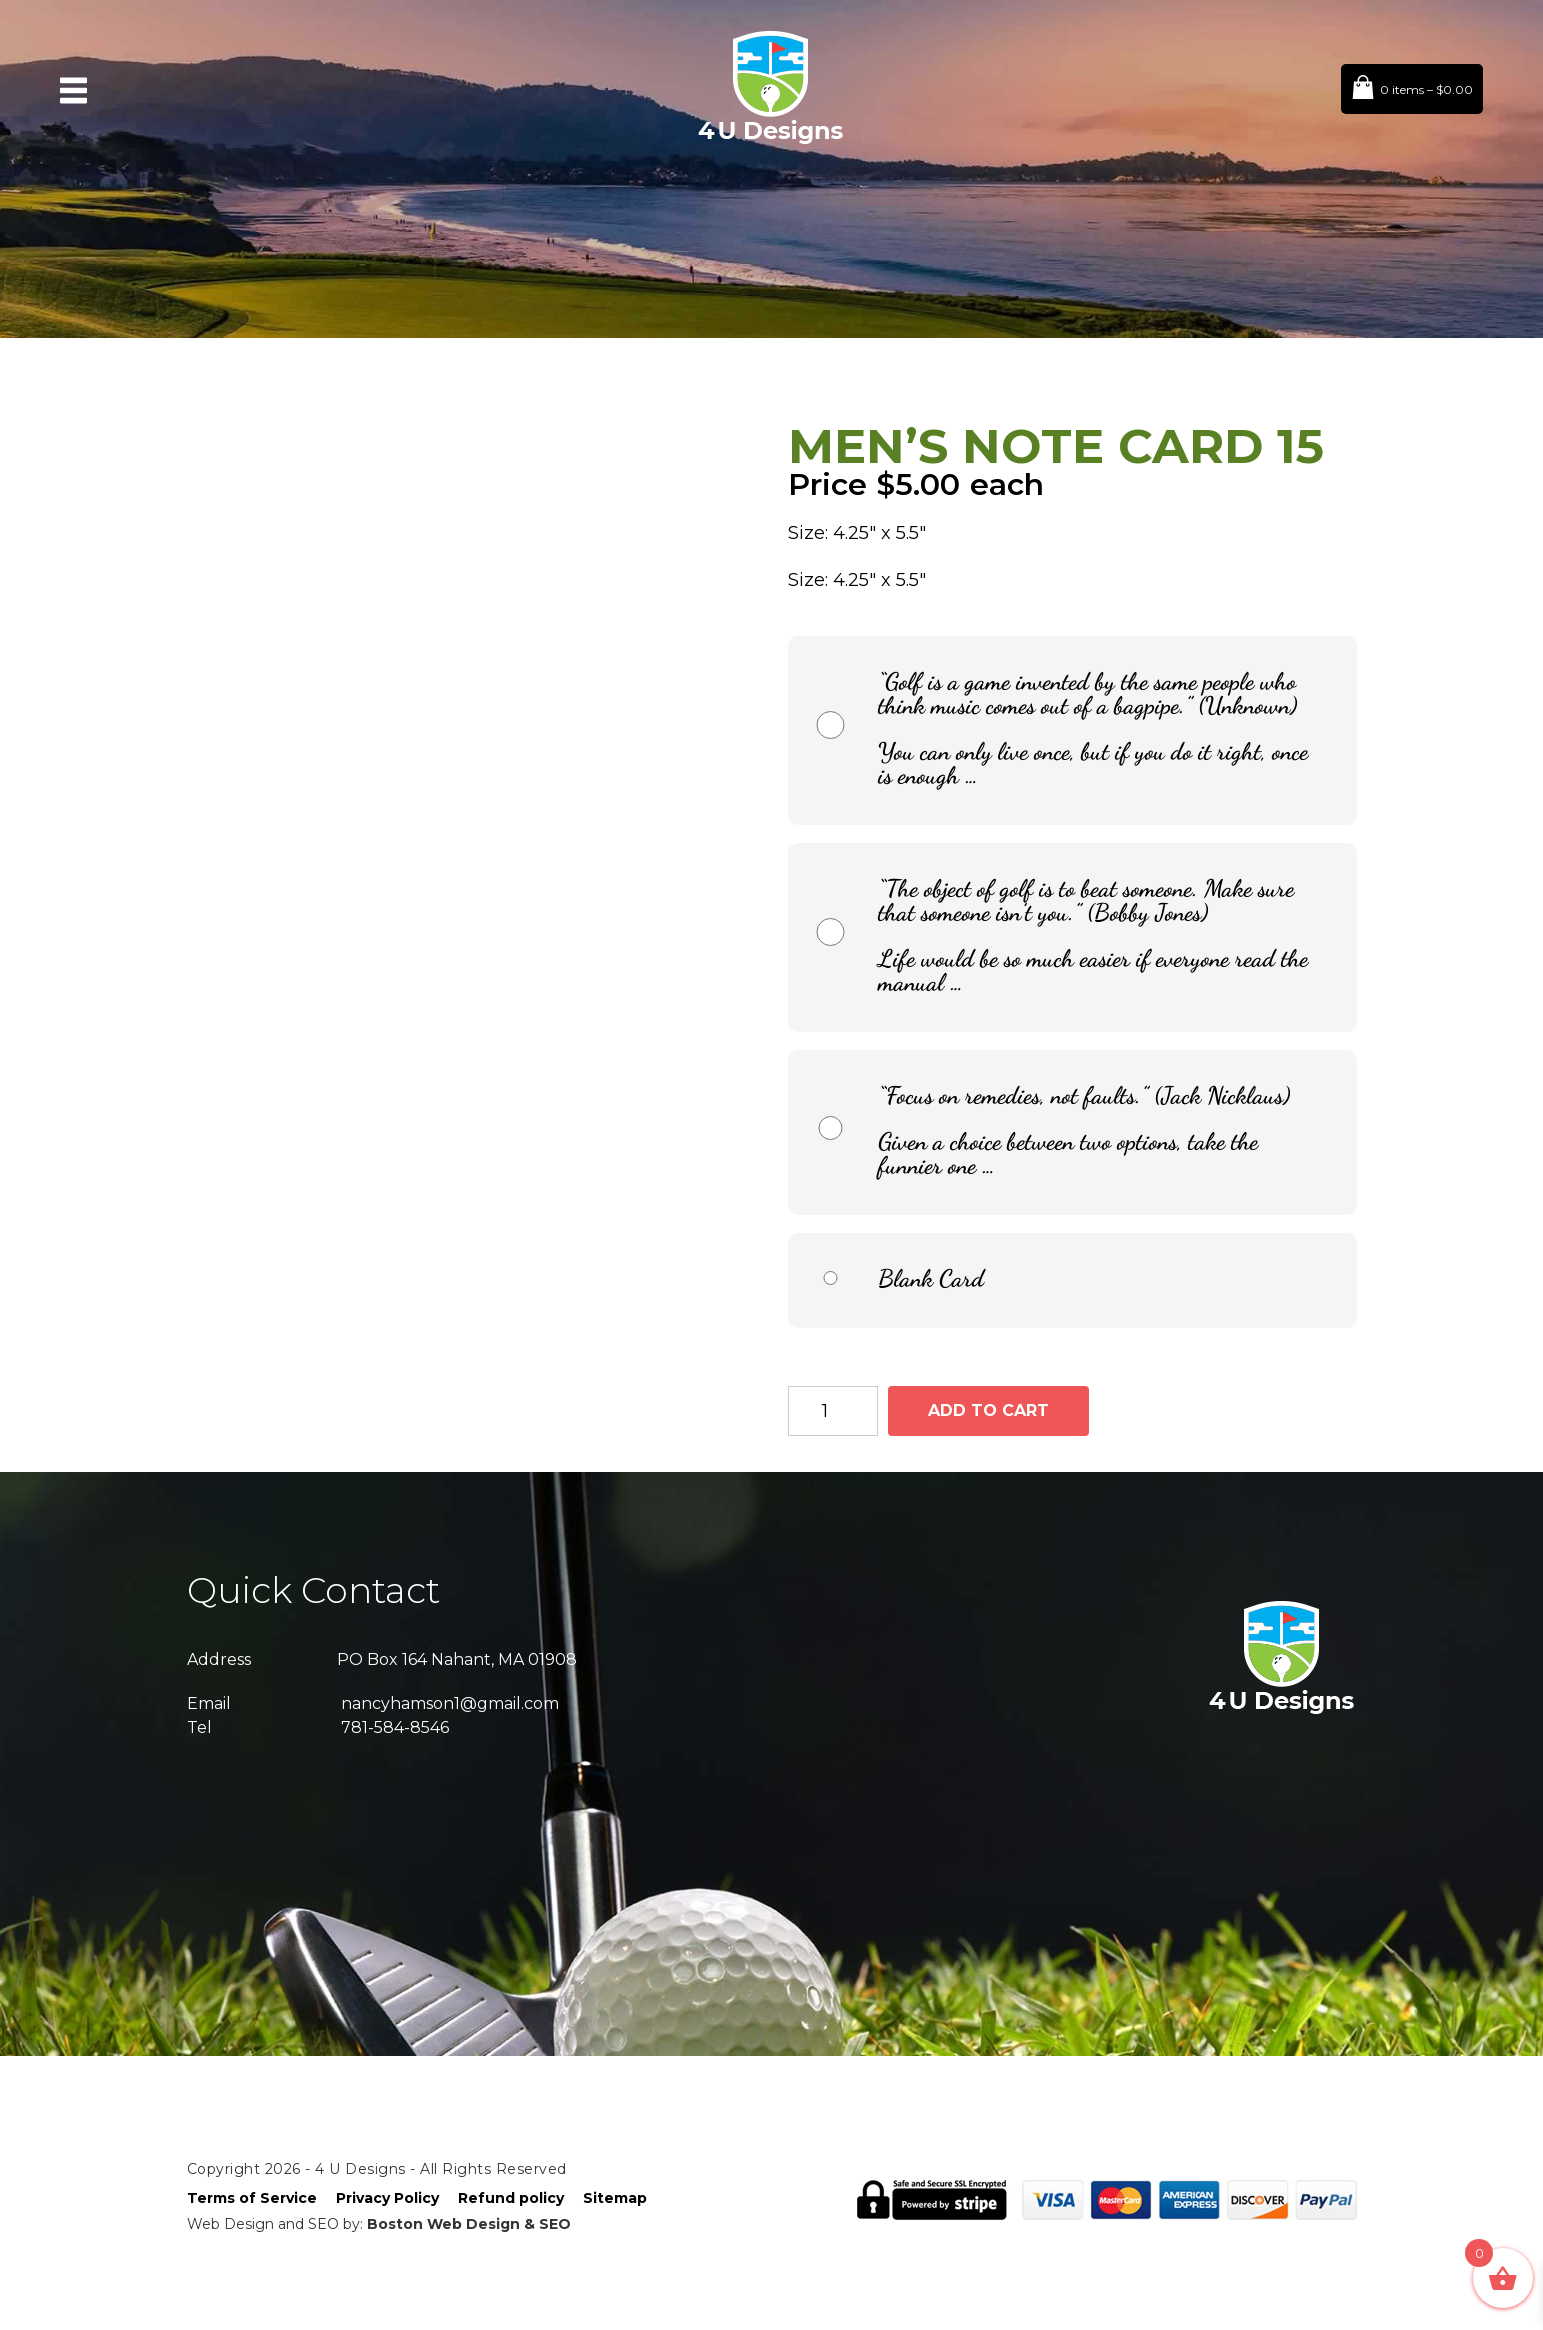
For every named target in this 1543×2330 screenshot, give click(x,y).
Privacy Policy (387, 2198)
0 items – (1426, 89)
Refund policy (511, 2198)
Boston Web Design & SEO (469, 2224)
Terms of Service (252, 2198)
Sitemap (615, 2198)
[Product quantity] (833, 1411)
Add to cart (988, 1410)
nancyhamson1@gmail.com (450, 1703)
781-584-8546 (395, 1727)
